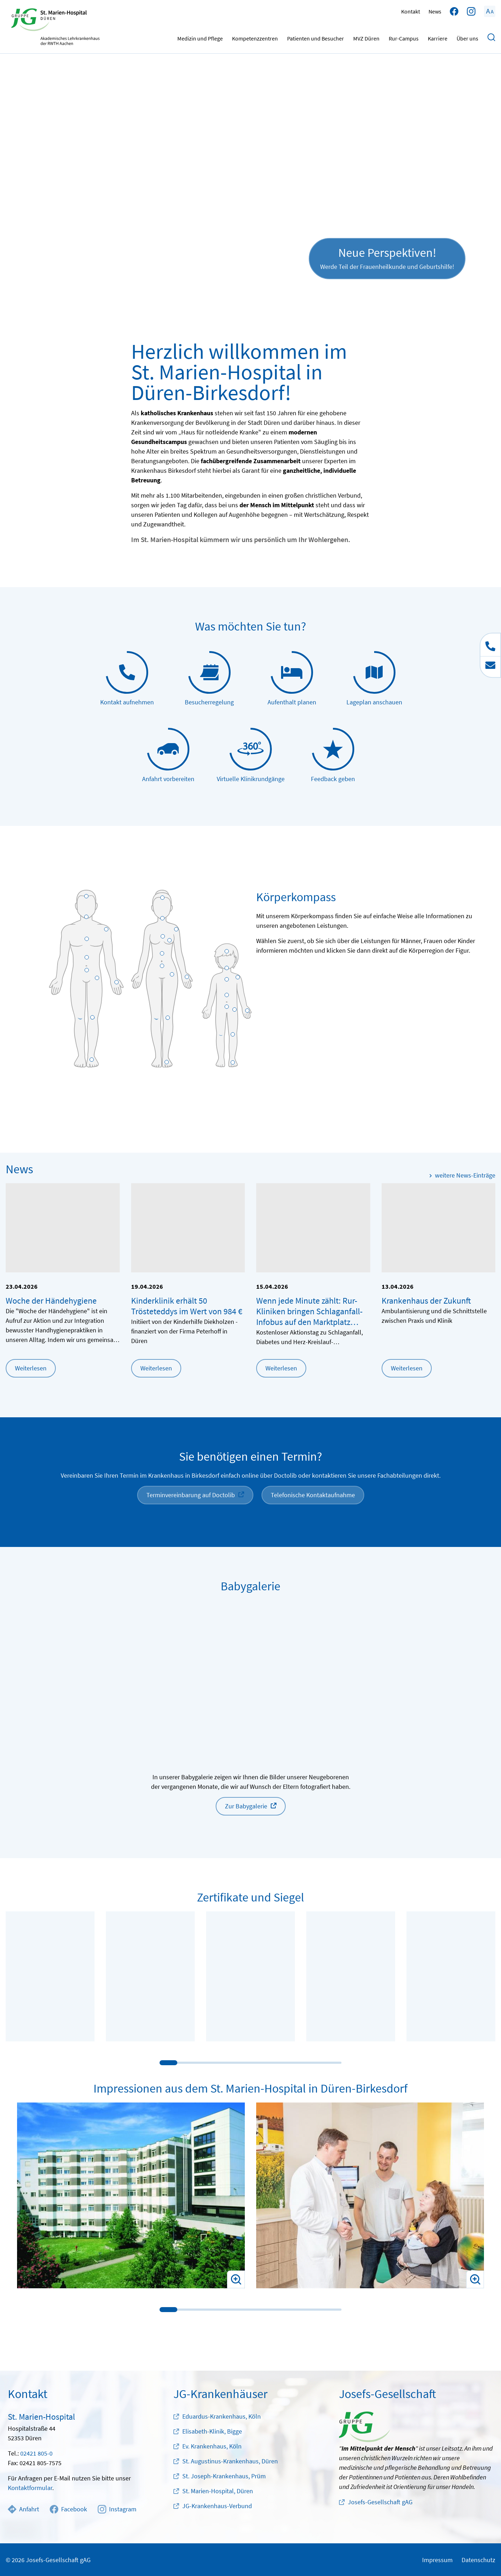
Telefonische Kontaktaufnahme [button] (313, 1495)
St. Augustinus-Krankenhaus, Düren (230, 2461)
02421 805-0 (36, 2453)
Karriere (437, 37)
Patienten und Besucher (315, 37)
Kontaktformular (30, 2488)
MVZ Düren (366, 37)
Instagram (117, 2509)
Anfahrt (23, 2509)
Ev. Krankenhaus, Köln (212, 2446)
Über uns (467, 37)
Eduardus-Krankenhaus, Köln (221, 2416)
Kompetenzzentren (255, 37)
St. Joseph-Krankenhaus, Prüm (224, 2476)
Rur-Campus (404, 37)
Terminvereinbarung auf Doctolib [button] (190, 1495)
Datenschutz (478, 2560)
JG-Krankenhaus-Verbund (217, 2506)
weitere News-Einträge (465, 1175)
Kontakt (410, 11)
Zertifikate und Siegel (250, 1897)
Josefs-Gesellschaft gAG (380, 2502)
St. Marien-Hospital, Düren (217, 2491)
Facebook (68, 2509)
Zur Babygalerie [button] (246, 1806)
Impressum (437, 2560)
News (435, 11)
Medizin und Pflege (200, 37)
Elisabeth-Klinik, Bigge (212, 2431)
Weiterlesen (31, 1368)
